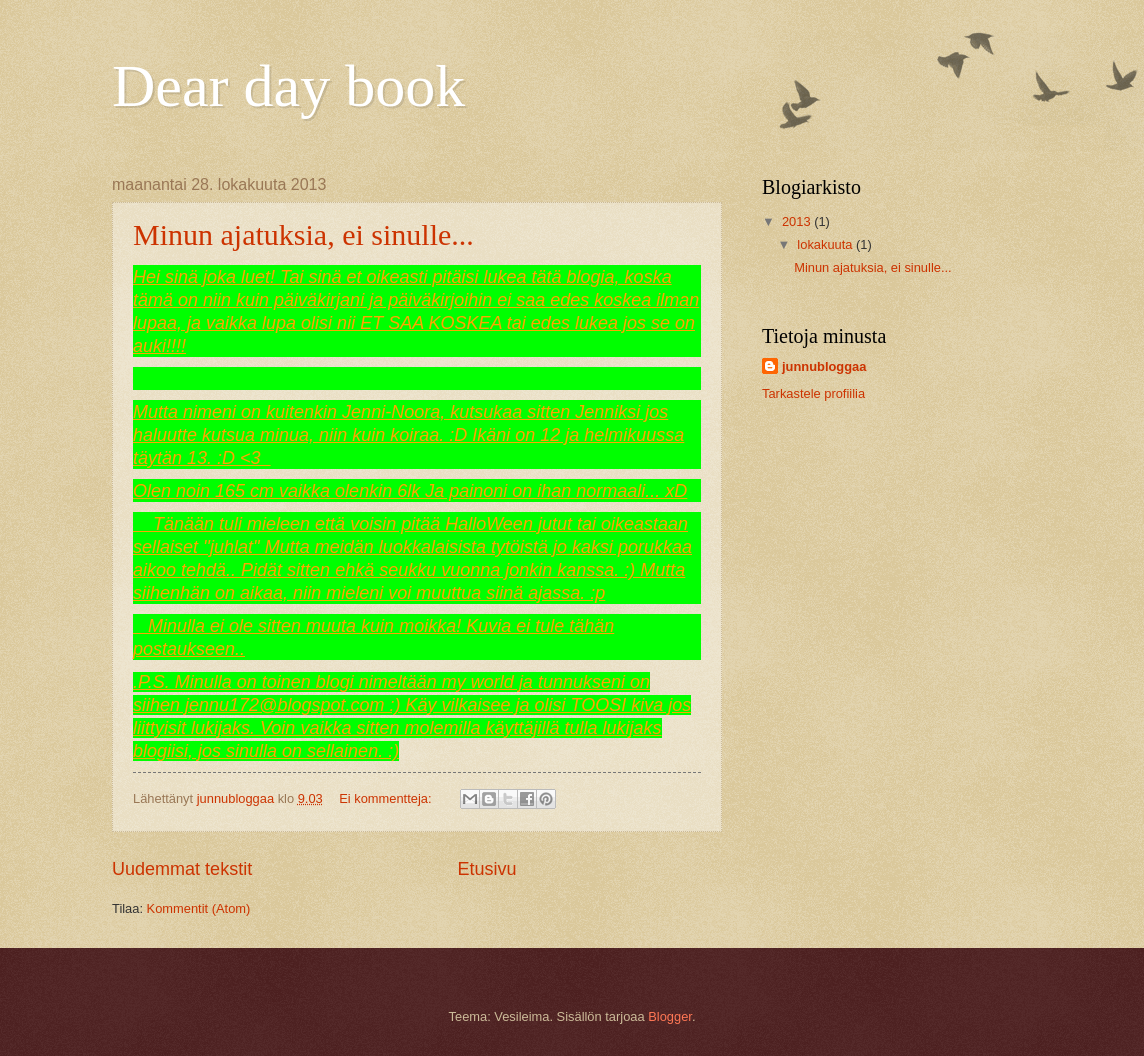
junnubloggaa (824, 366)
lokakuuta (826, 244)
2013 (798, 221)
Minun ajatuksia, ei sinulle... (303, 234)
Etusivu (487, 869)
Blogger (670, 1016)
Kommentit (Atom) (199, 908)
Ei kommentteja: (387, 798)
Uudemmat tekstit (182, 869)
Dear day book (288, 86)
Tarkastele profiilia (813, 393)
